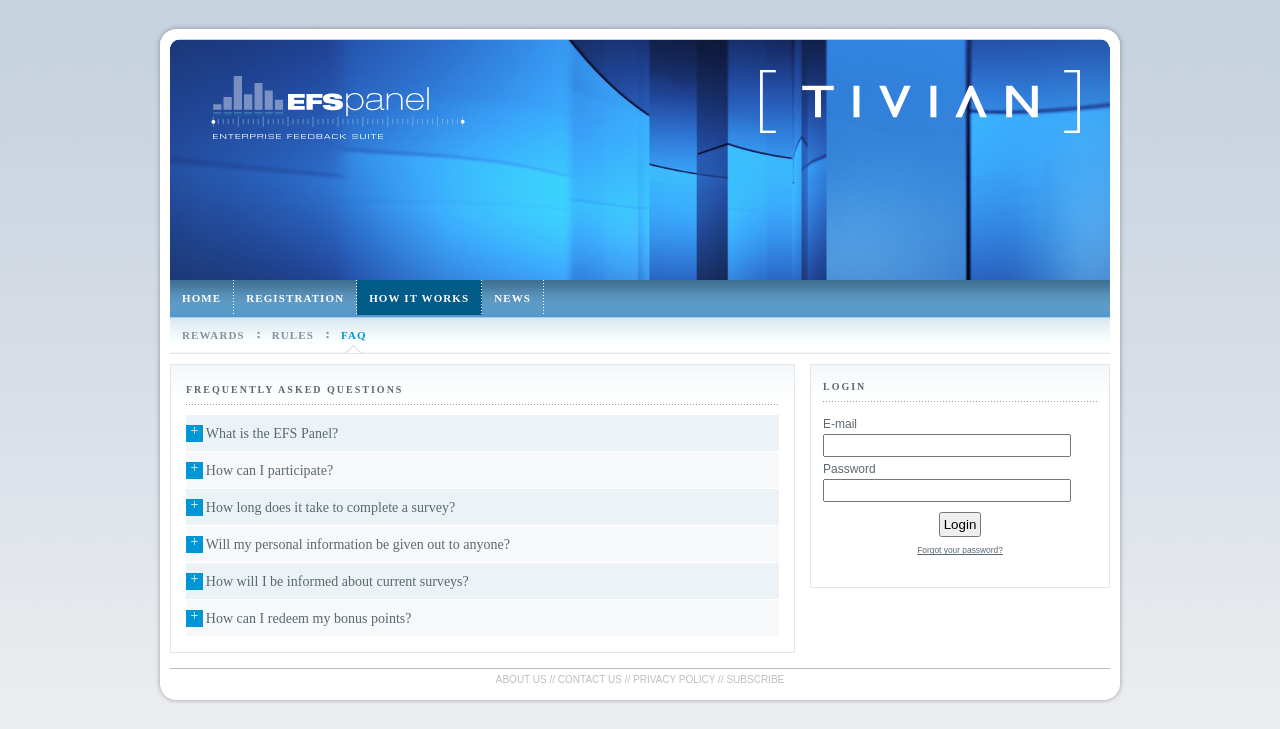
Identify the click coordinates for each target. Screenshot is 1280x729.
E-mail (840, 424)
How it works (419, 298)
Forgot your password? (960, 550)
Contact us (590, 679)
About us (521, 679)
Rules (293, 335)
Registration (295, 298)
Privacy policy (674, 679)
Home (201, 298)
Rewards (213, 335)
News (512, 298)
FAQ (354, 335)
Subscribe (755, 679)
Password (849, 469)
